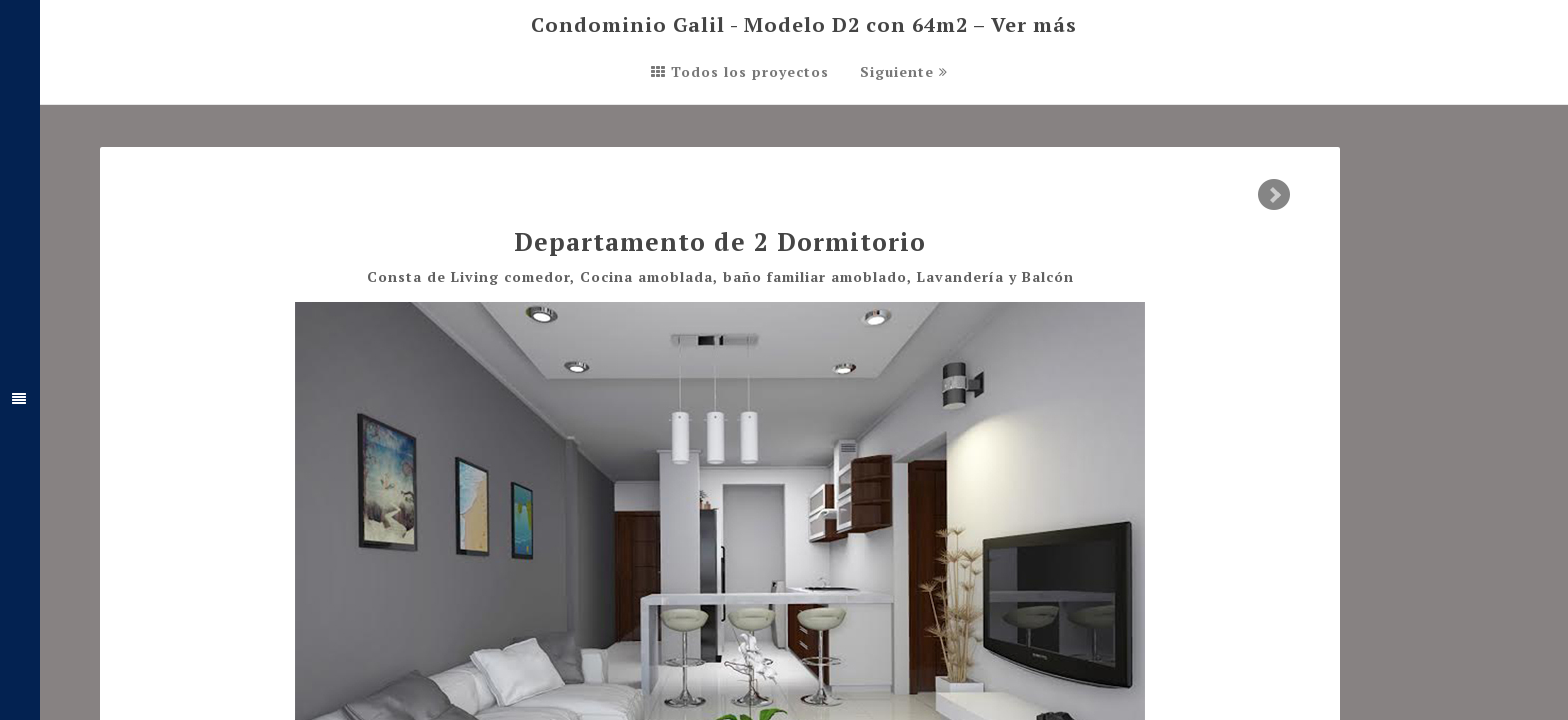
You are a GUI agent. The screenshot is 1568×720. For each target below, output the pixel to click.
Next (1274, 195)
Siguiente (904, 71)
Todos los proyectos (740, 71)
